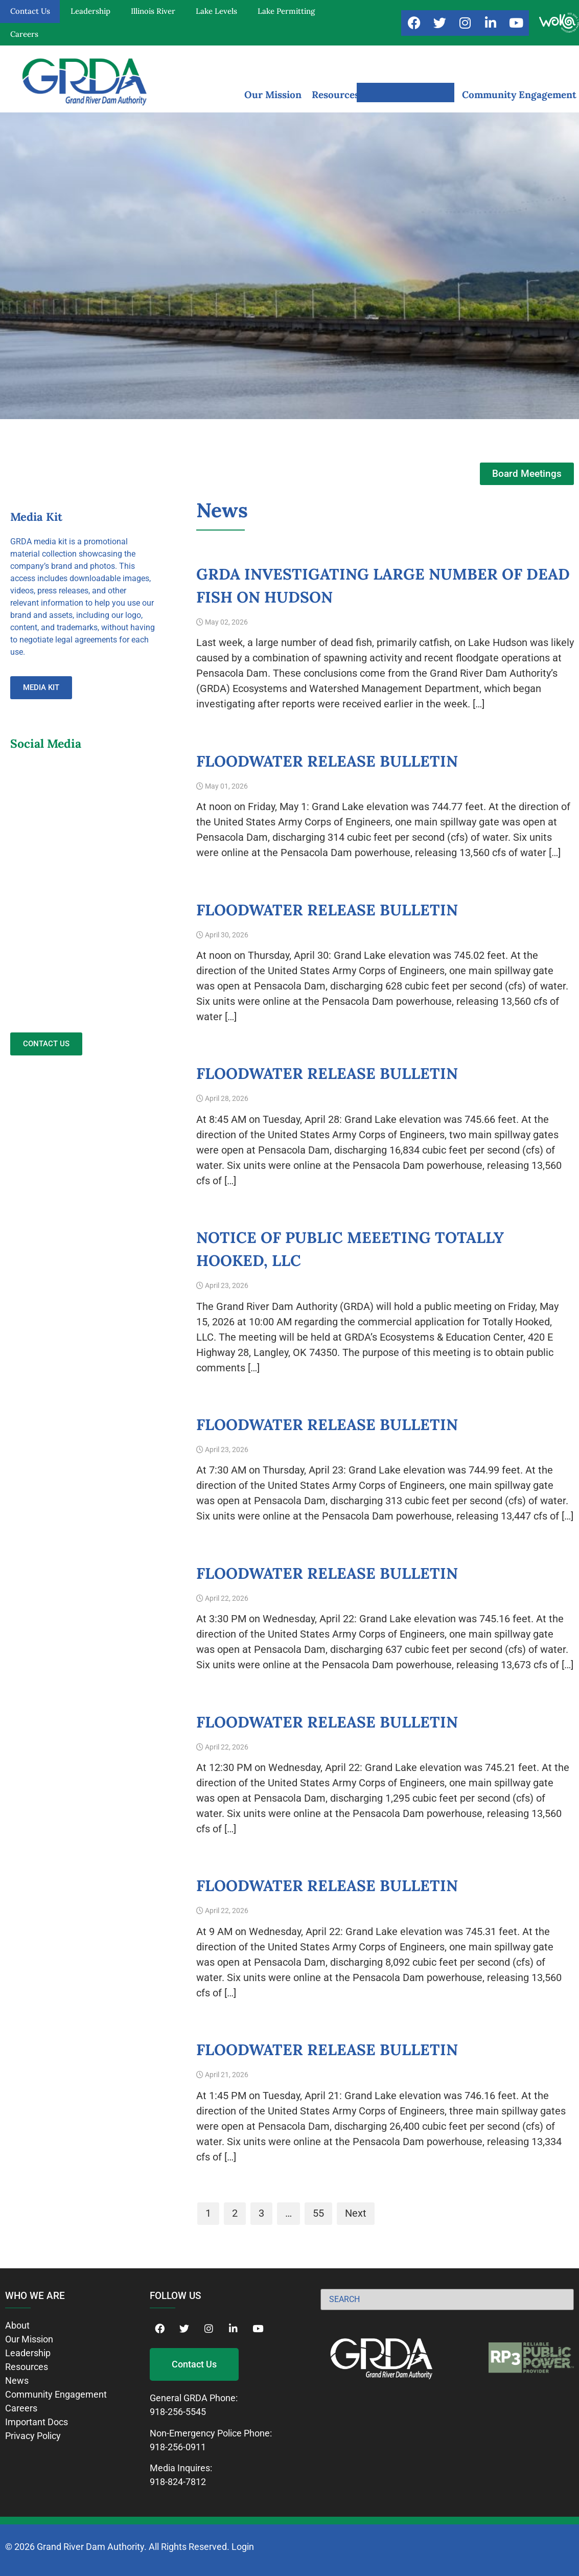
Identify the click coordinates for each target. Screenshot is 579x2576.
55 (318, 2213)
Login (242, 2546)
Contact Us (30, 11)
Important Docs (36, 2422)
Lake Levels (216, 11)
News (17, 2380)
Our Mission (273, 94)
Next (355, 2213)
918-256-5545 (178, 2411)
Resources (335, 94)
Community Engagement (519, 94)
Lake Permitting (286, 11)
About (17, 2325)
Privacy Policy (33, 2435)
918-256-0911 (178, 2447)
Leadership (90, 11)
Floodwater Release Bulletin (327, 761)
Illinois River (153, 11)
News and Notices (410, 94)
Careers (24, 34)
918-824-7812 (178, 2481)
